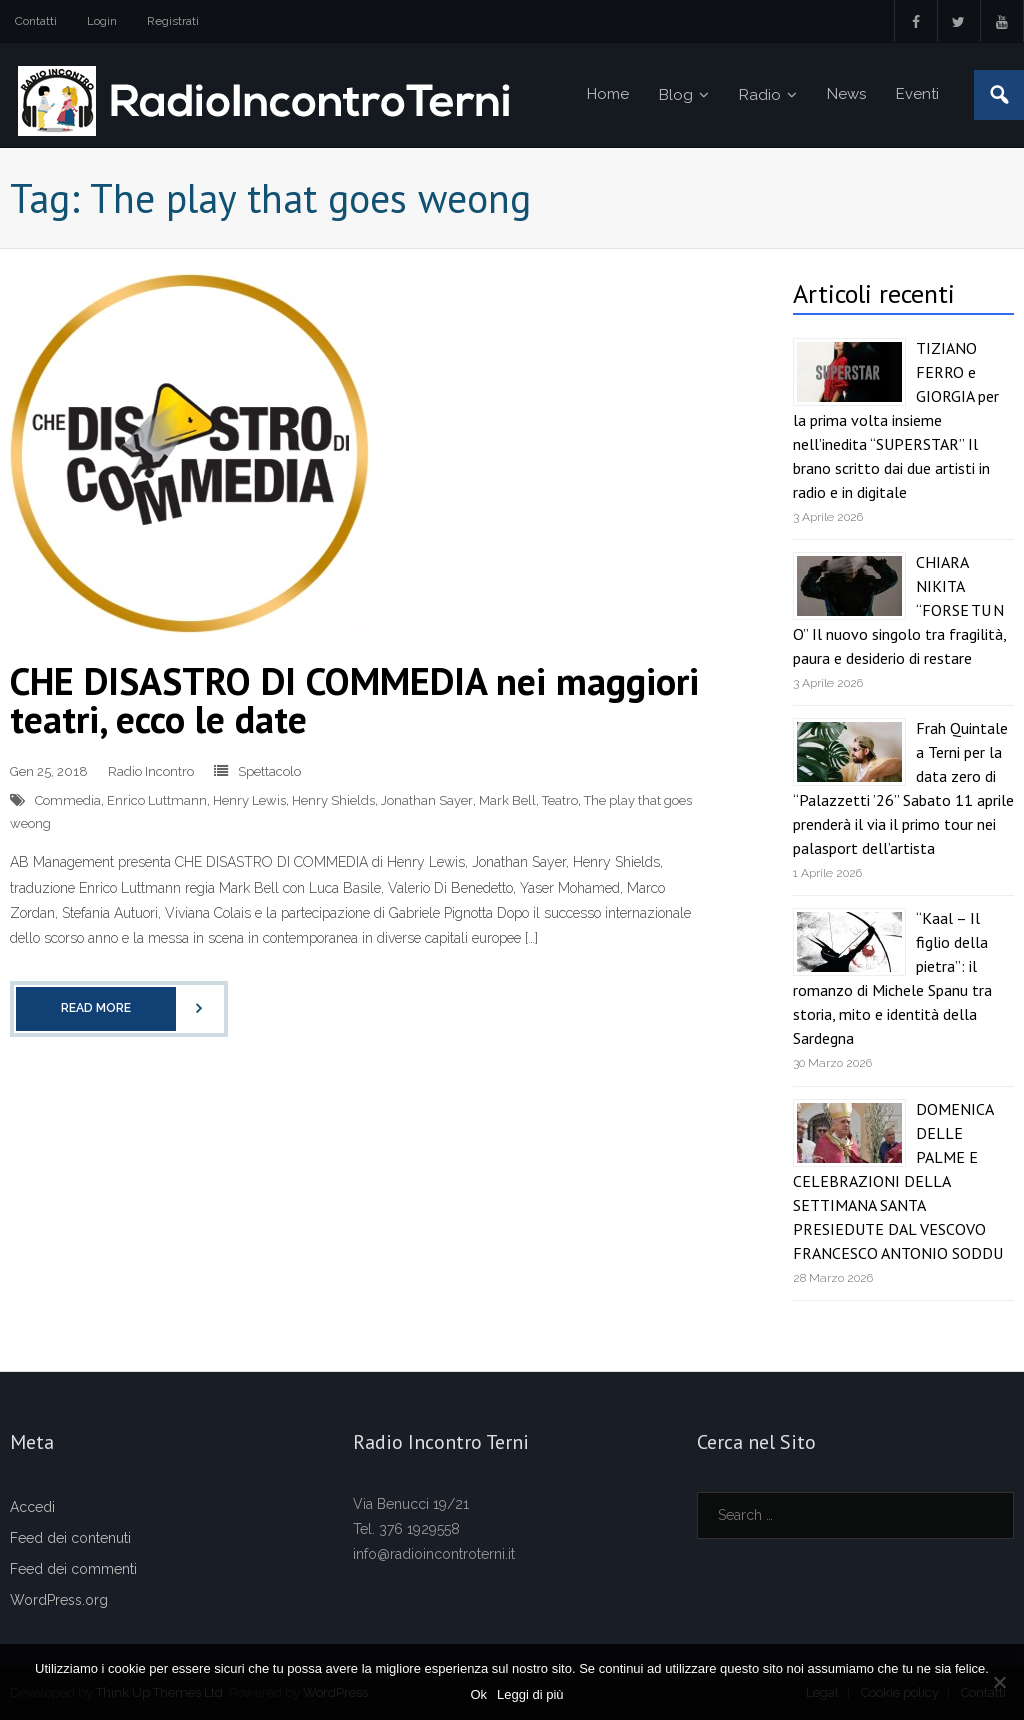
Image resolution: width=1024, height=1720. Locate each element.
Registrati (173, 21)
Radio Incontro (151, 771)
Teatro (560, 800)
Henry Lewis (249, 800)
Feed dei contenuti (70, 1538)
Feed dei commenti (73, 1569)
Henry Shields (333, 800)
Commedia (68, 800)
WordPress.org (59, 1600)
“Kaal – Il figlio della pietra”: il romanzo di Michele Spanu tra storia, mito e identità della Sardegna (892, 978)
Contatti (36, 21)
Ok (478, 1694)
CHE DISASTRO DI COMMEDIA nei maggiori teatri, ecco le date (354, 699)
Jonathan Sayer (427, 800)
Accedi (32, 1507)
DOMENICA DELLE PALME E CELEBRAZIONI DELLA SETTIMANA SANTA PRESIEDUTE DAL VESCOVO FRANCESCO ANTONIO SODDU (898, 1181)
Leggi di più (530, 1694)
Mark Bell (507, 800)
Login (102, 21)
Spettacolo (269, 771)
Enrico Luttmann (157, 800)
